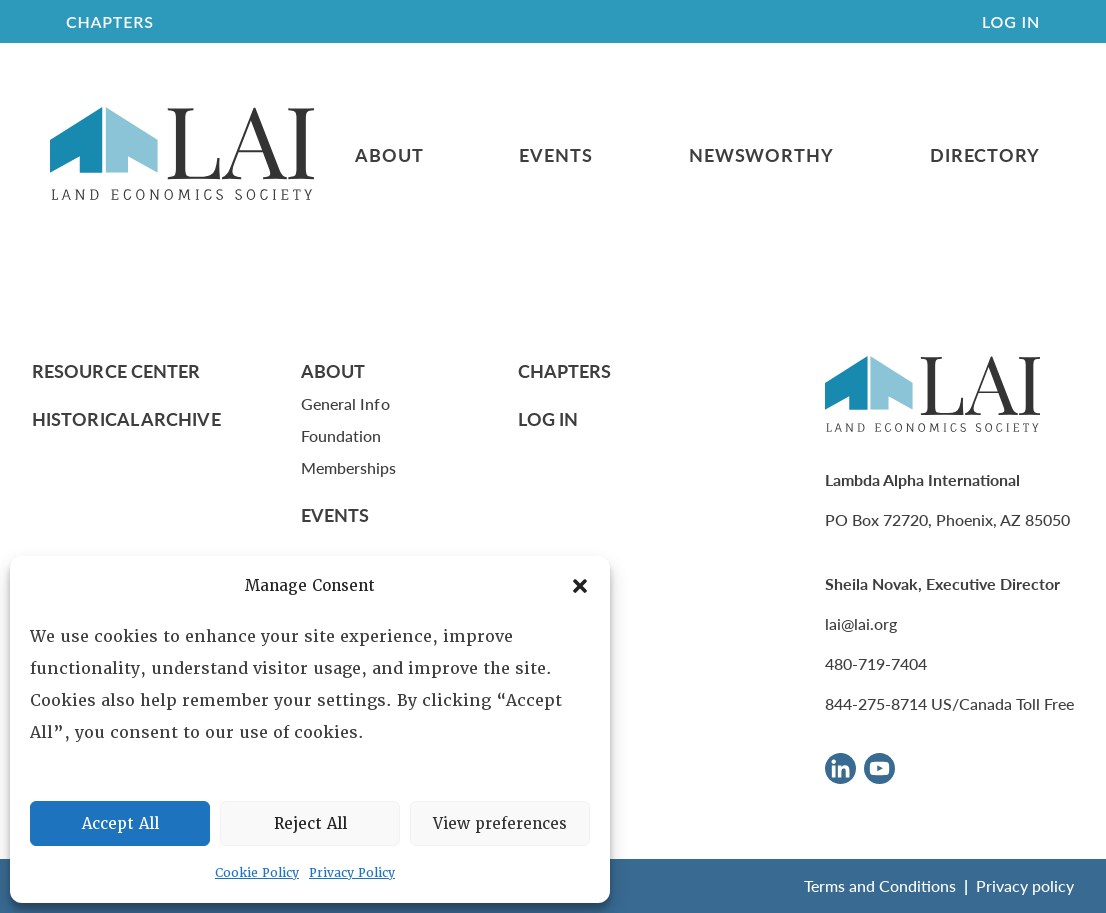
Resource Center (116, 370)
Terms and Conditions (880, 885)
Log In (1011, 21)
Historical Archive (126, 418)
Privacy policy (1025, 885)
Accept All (120, 824)
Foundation (341, 435)
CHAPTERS (110, 21)
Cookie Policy (257, 873)
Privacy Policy (352, 873)
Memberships (349, 467)
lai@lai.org (861, 623)
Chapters (565, 370)
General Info (345, 403)
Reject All (310, 824)
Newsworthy (761, 155)
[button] (580, 586)
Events (555, 155)
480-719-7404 (876, 663)
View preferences (500, 824)
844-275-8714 (876, 703)
